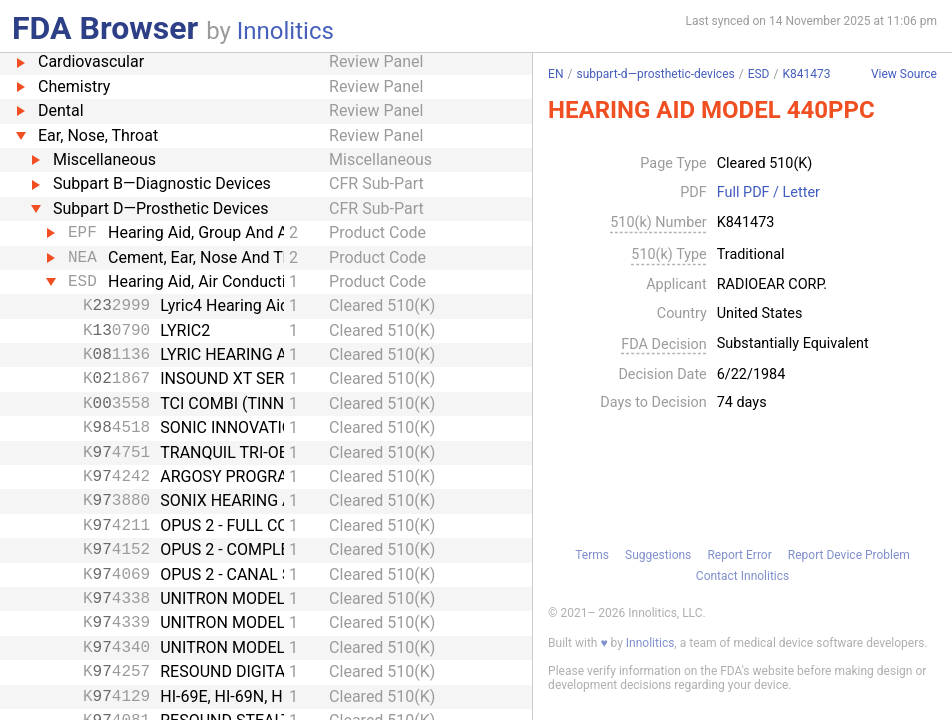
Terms (592, 555)
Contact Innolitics (742, 576)
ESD (759, 74)
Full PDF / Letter (768, 193)
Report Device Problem (849, 555)
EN (555, 74)
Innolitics (285, 31)
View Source (904, 74)
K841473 (806, 74)
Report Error (739, 555)
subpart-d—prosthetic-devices (655, 74)
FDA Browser (105, 28)
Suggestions (658, 555)
